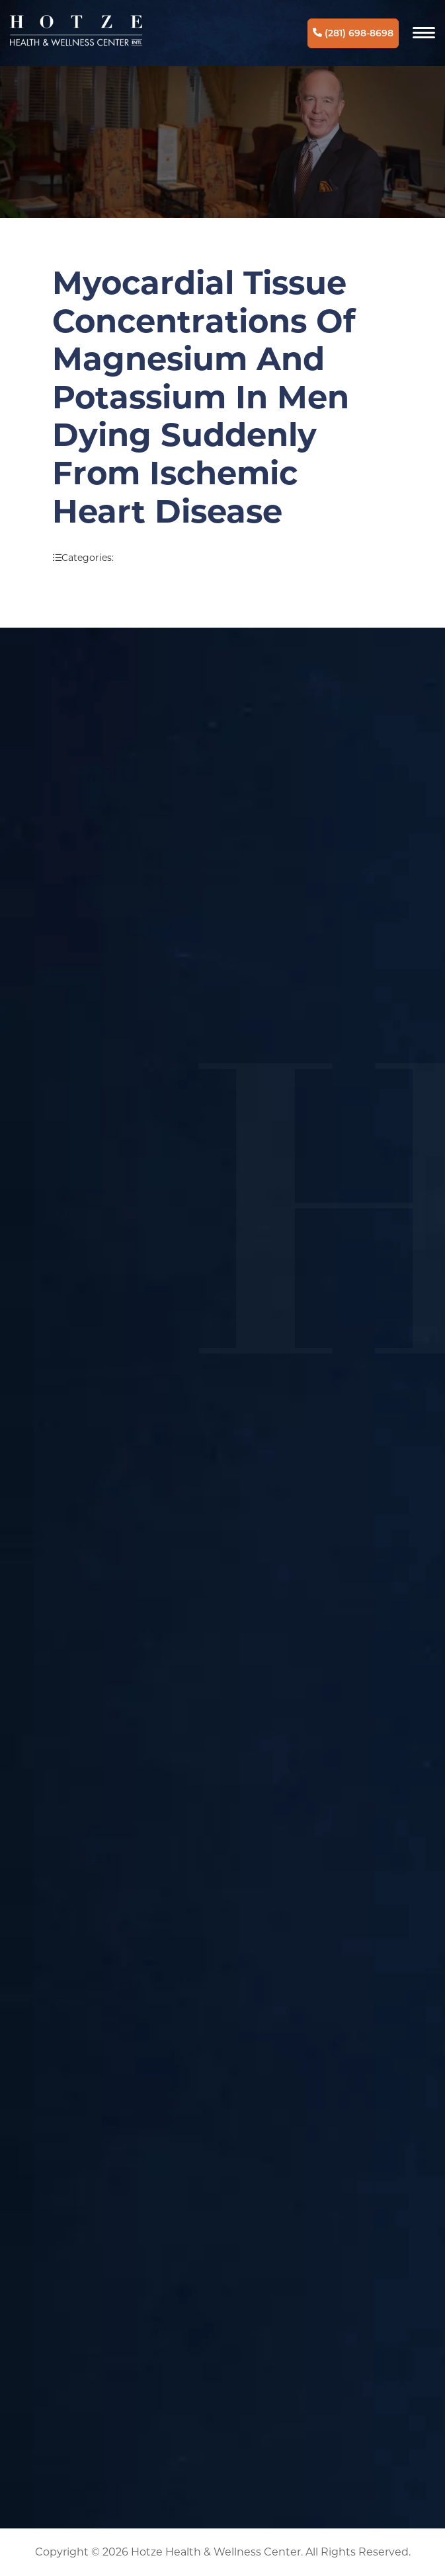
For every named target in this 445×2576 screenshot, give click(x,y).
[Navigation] (424, 33)
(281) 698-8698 (353, 33)
